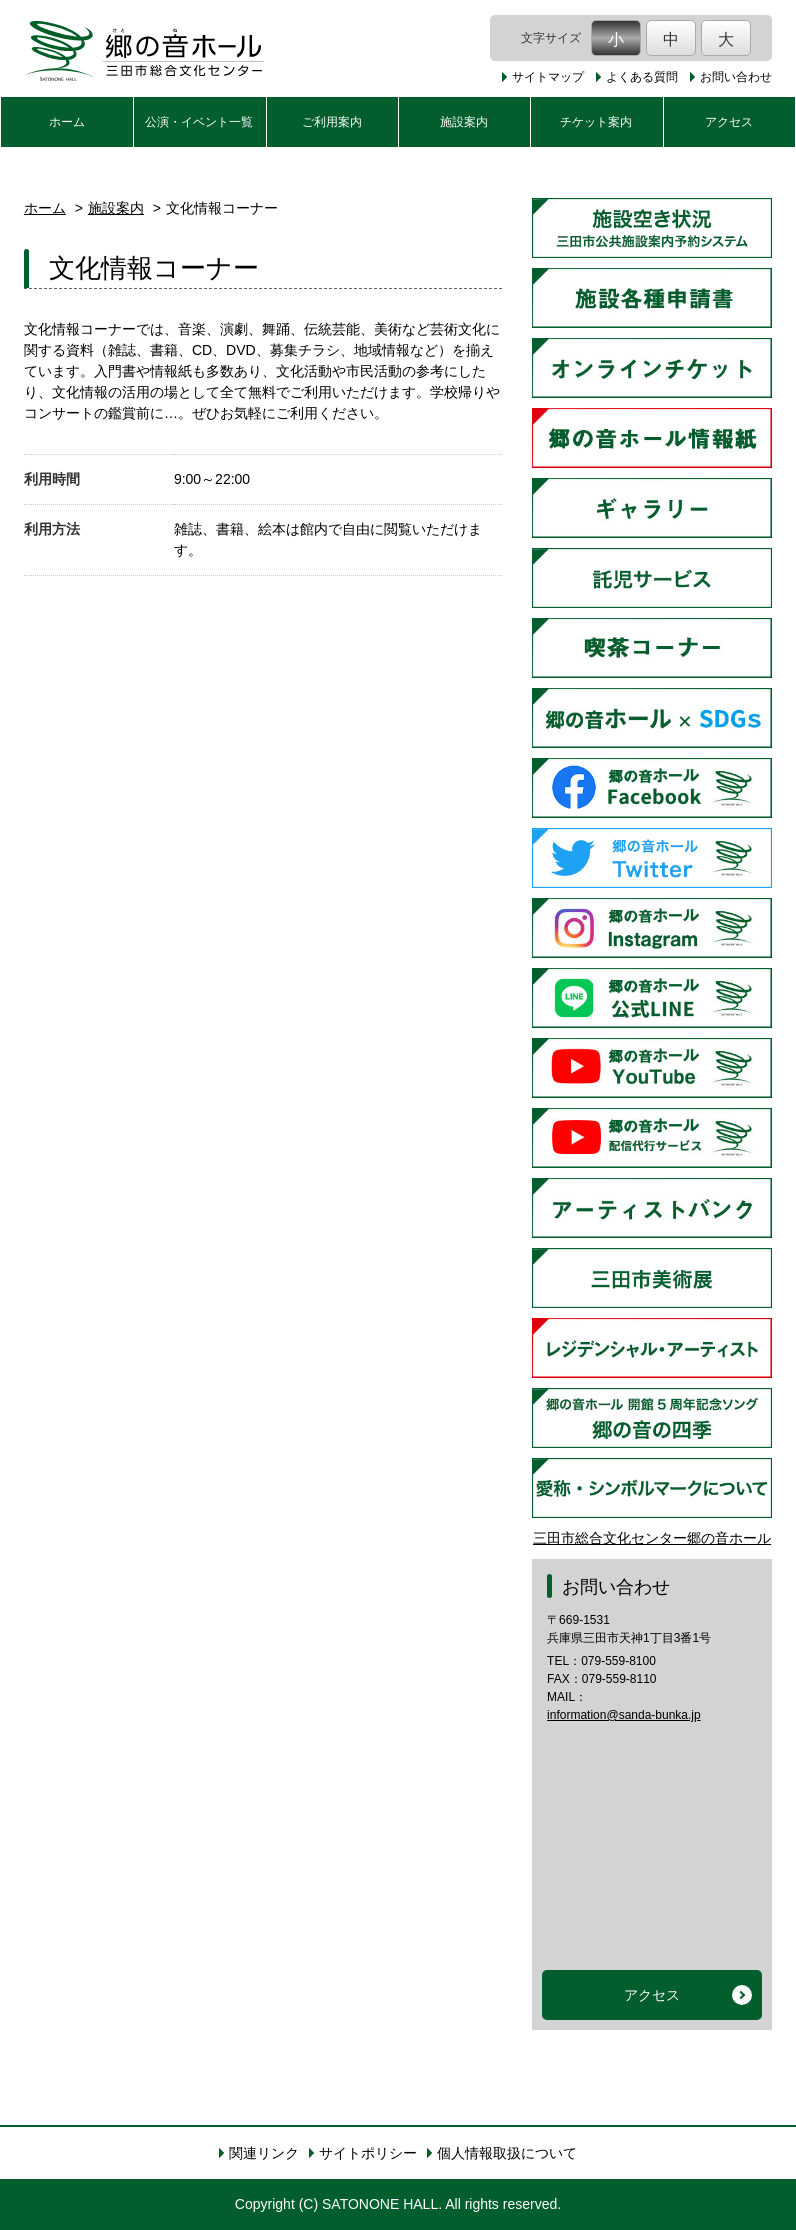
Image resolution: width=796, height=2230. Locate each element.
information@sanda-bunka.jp (624, 1715)
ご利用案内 (332, 122)
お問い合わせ (736, 77)
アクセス (729, 122)
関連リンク (264, 2153)
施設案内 (464, 122)
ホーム (67, 122)
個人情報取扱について (507, 2153)
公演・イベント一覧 (199, 122)
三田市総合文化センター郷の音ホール (652, 1538)
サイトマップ (548, 77)
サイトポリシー (368, 2153)
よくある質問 (642, 77)
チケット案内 (596, 122)
